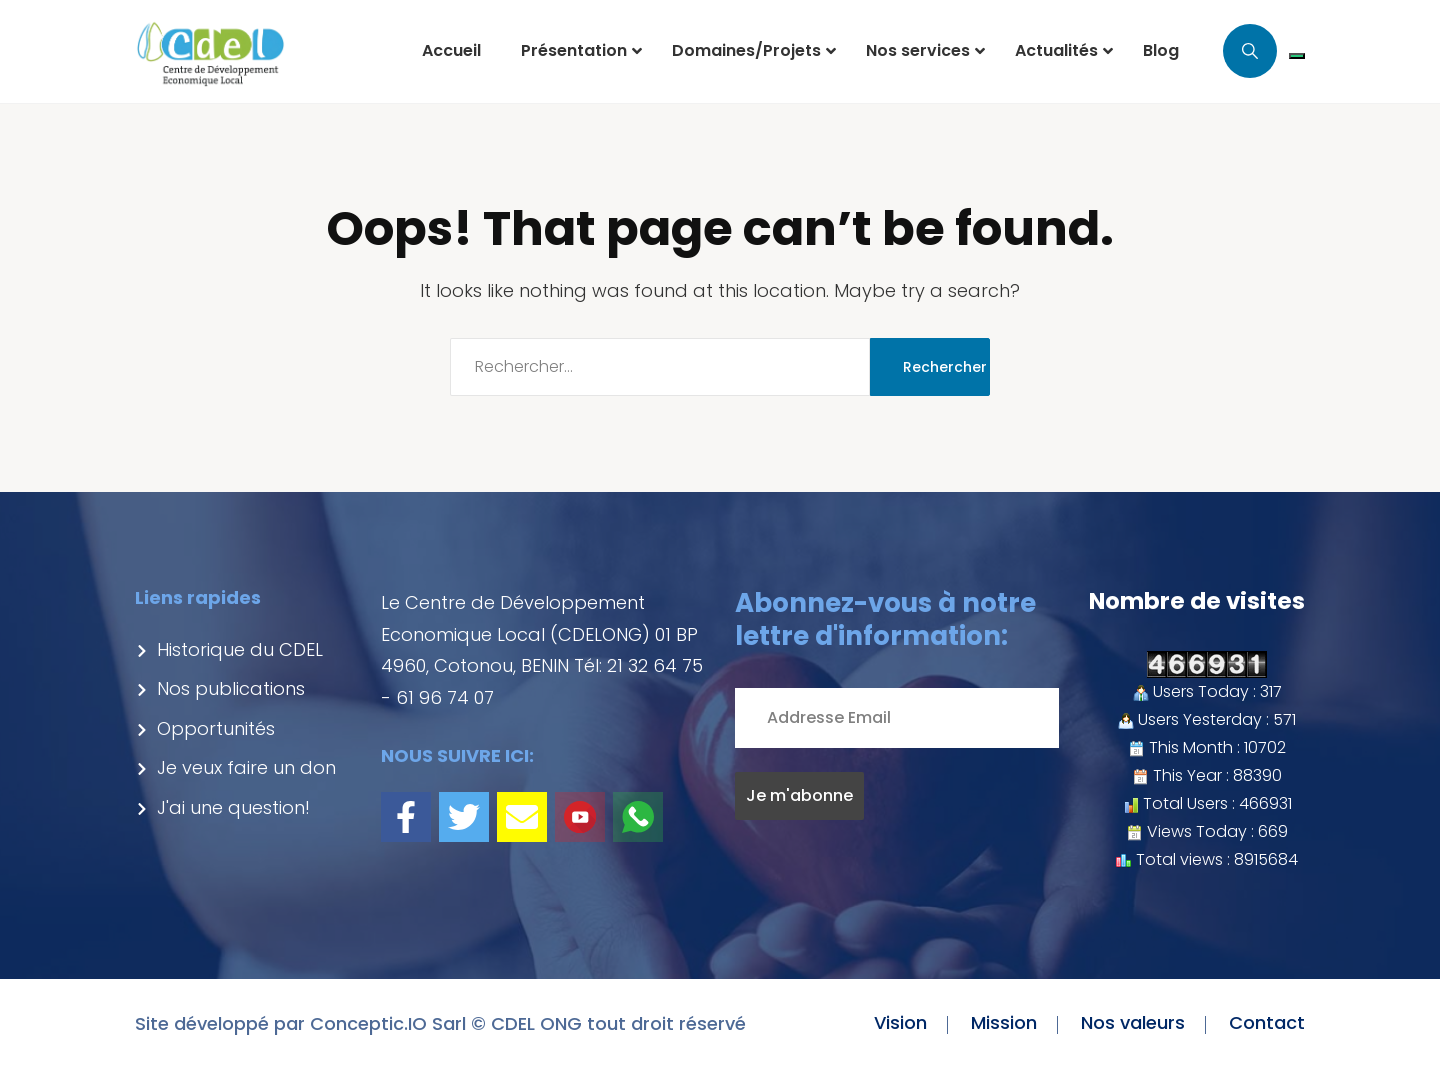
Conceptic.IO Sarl (388, 1023)
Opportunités (205, 728)
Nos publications (220, 688)
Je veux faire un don (235, 767)
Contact (1267, 1022)
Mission (1004, 1022)
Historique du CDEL (229, 649)
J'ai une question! (222, 807)
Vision (900, 1022)
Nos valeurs (1133, 1022)
